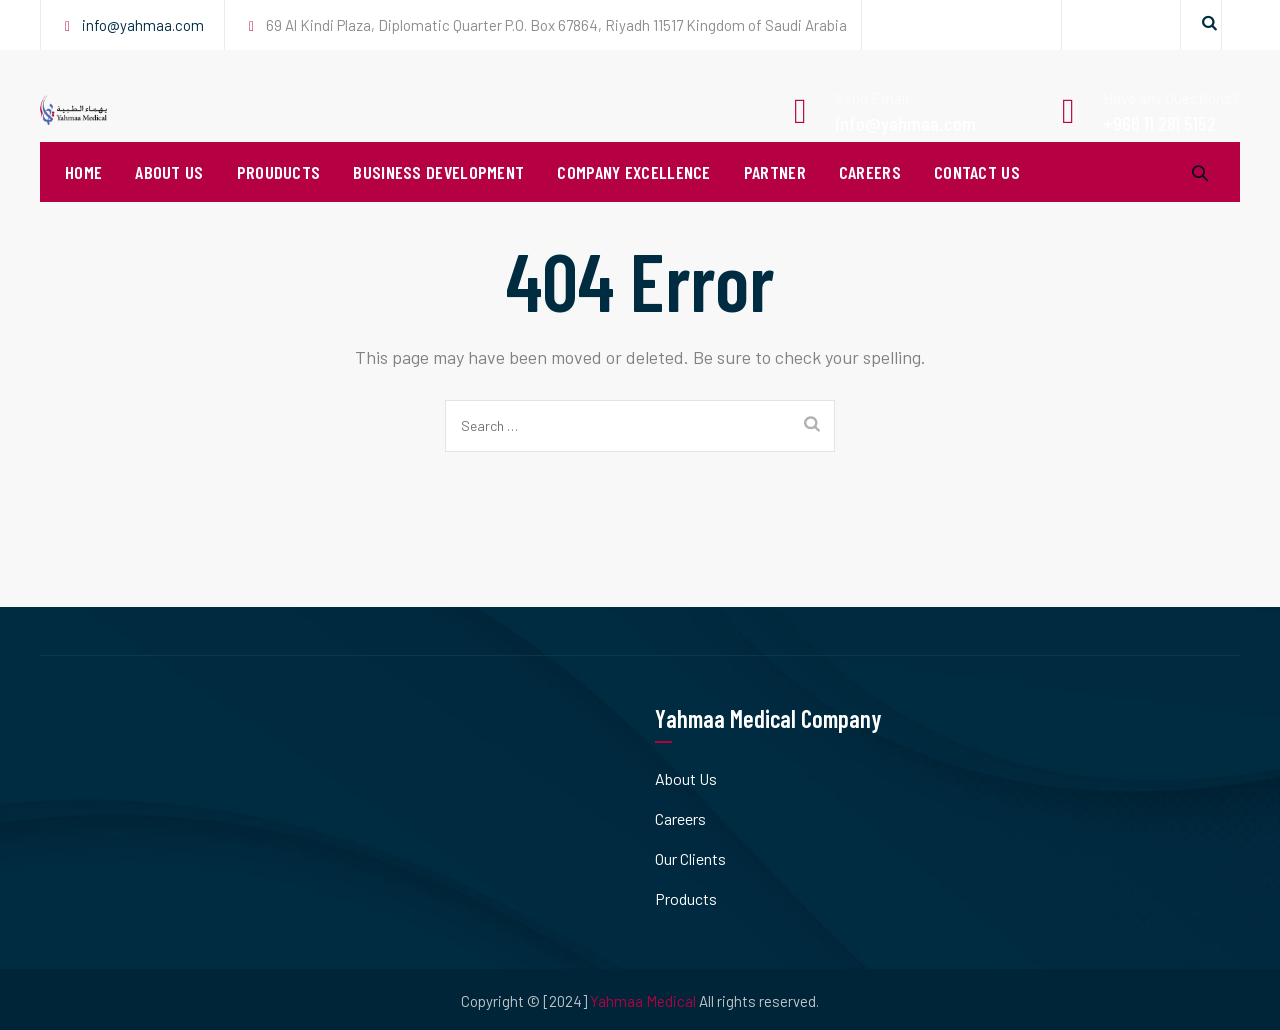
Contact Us (977, 200)
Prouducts (279, 200)
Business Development (438, 200)
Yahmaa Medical (643, 1001)
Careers (870, 200)
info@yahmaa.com (143, 25)
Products (686, 898)
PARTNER (775, 200)
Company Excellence (633, 200)
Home (83, 200)
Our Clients (690, 858)
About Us (169, 200)
